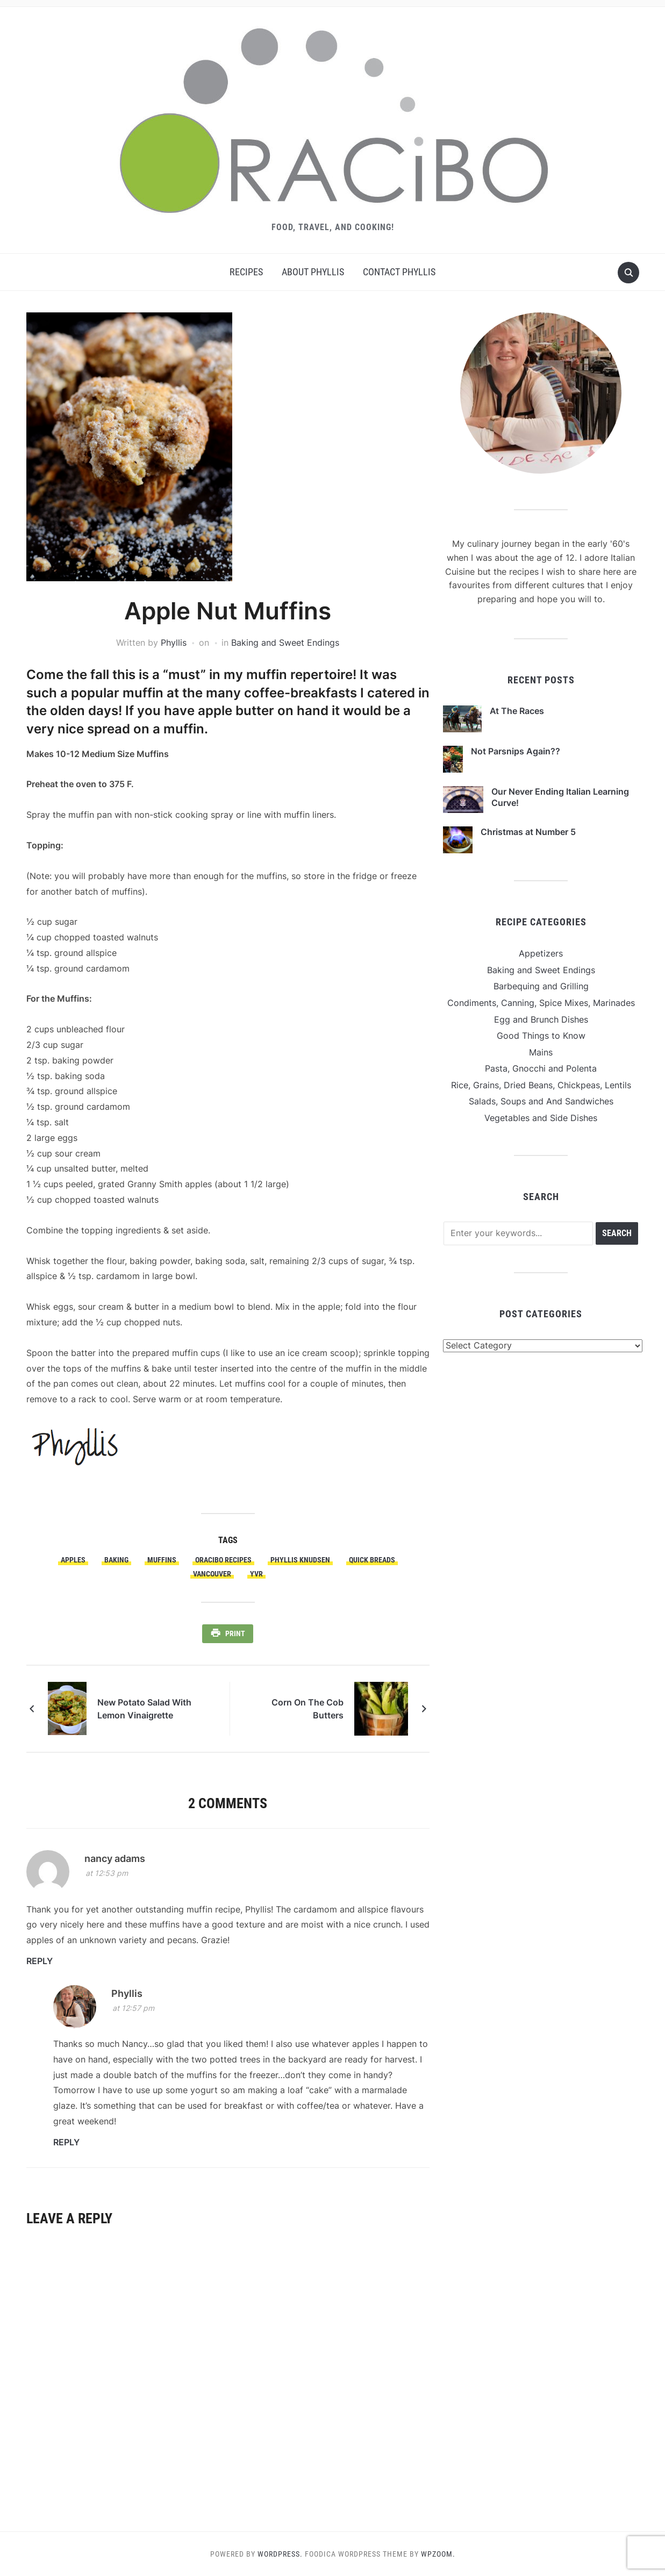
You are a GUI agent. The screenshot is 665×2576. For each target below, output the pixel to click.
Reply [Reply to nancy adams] (39, 1961)
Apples (73, 1559)
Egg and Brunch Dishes (541, 1019)
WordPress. (280, 2554)
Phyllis (174, 642)
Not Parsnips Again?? (515, 751)
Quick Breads (372, 1559)
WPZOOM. (438, 2554)
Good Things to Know (541, 1035)
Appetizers (541, 953)
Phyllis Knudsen (300, 1559)
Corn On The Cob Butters (307, 1709)
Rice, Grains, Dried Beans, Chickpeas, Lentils (541, 1085)
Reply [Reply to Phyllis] (66, 2142)
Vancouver (212, 1573)
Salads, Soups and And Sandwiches (541, 1101)
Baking (116, 1559)
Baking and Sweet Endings (285, 642)
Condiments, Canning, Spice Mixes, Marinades (541, 1002)
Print (235, 1633)
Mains (541, 1052)
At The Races (517, 710)
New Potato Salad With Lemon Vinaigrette (144, 1709)
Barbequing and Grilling (541, 986)
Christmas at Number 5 (528, 831)
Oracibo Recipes (223, 1559)
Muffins (161, 1559)
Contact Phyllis (399, 271)
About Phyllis (313, 271)
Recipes (246, 271)
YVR (256, 1573)
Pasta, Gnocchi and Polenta (541, 1068)
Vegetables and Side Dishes (540, 1117)
